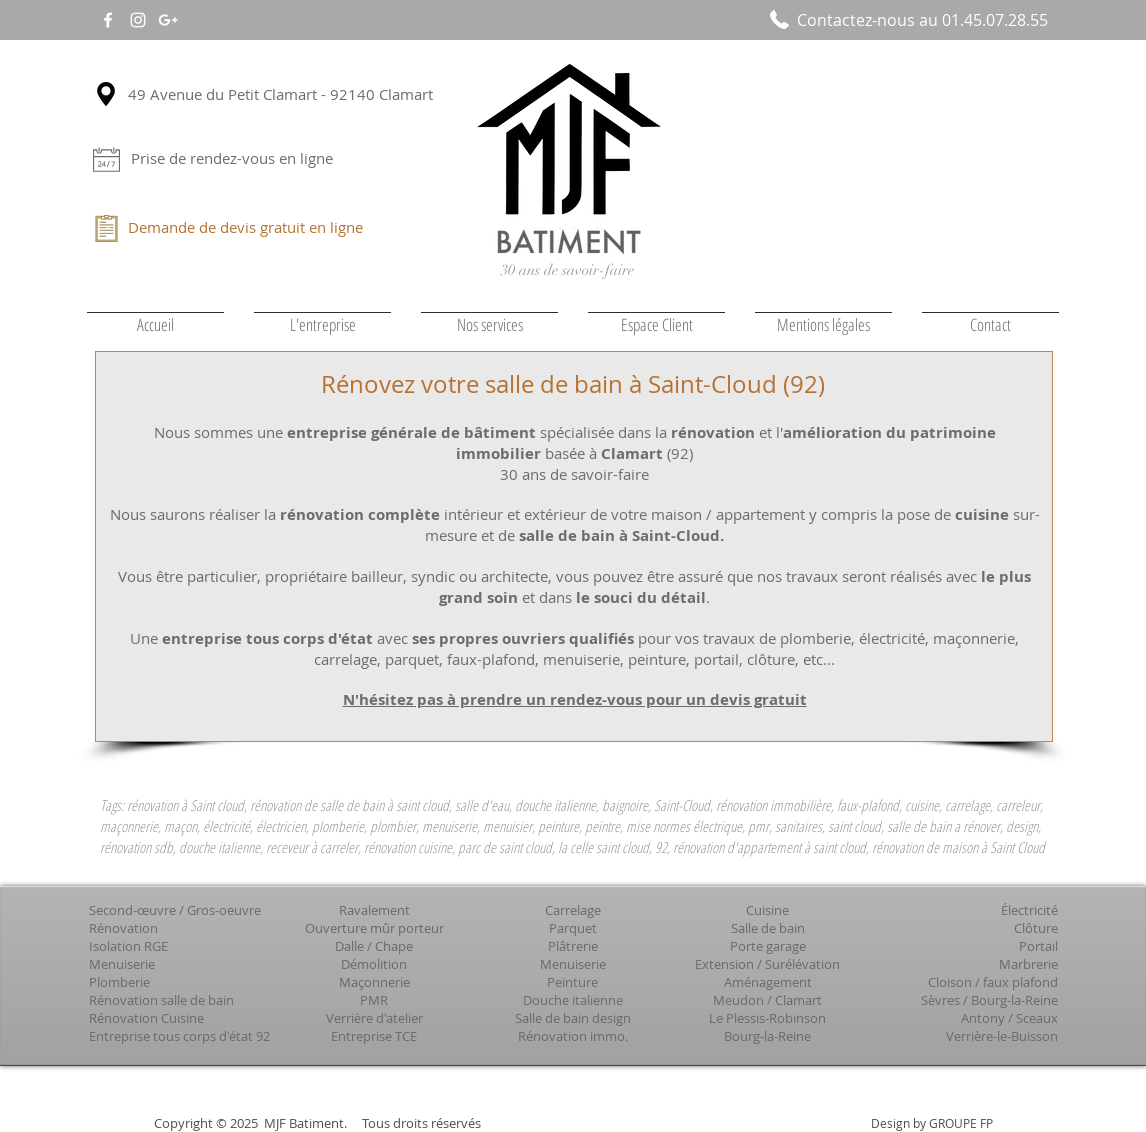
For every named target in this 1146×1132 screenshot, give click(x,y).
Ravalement (374, 910)
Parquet (573, 928)
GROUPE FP (961, 1123)
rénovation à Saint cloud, (187, 805)
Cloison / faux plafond (993, 982)
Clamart (798, 1000)
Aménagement (768, 982)
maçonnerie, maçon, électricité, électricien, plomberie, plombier (258, 826)
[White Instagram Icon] (138, 20)
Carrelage (573, 910)
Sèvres (940, 1000)
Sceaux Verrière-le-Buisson (1002, 1027)
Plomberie (119, 982)
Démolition (374, 964)
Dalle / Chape (374, 946)
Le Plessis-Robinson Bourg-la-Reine (767, 1027)
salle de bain (554, 384)
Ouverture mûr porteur (374, 928)
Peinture (572, 982)
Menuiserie (122, 964)
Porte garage (768, 946)
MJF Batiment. (305, 1123)
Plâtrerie (573, 946)
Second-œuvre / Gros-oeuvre (175, 910)
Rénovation (123, 928)
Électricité (1029, 910)
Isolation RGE (128, 946)
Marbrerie (1028, 964)
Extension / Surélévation (767, 964)
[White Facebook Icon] (108, 20)
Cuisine (767, 910)
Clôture (1036, 928)
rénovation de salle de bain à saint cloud (349, 805)
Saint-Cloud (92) (736, 384)
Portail (1038, 946)
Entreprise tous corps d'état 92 (179, 1036)
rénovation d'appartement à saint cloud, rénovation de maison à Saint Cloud (859, 847)
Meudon (738, 1000)
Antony (983, 1018)
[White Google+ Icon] (168, 20)
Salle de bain (768, 928)
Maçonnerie (374, 982)
